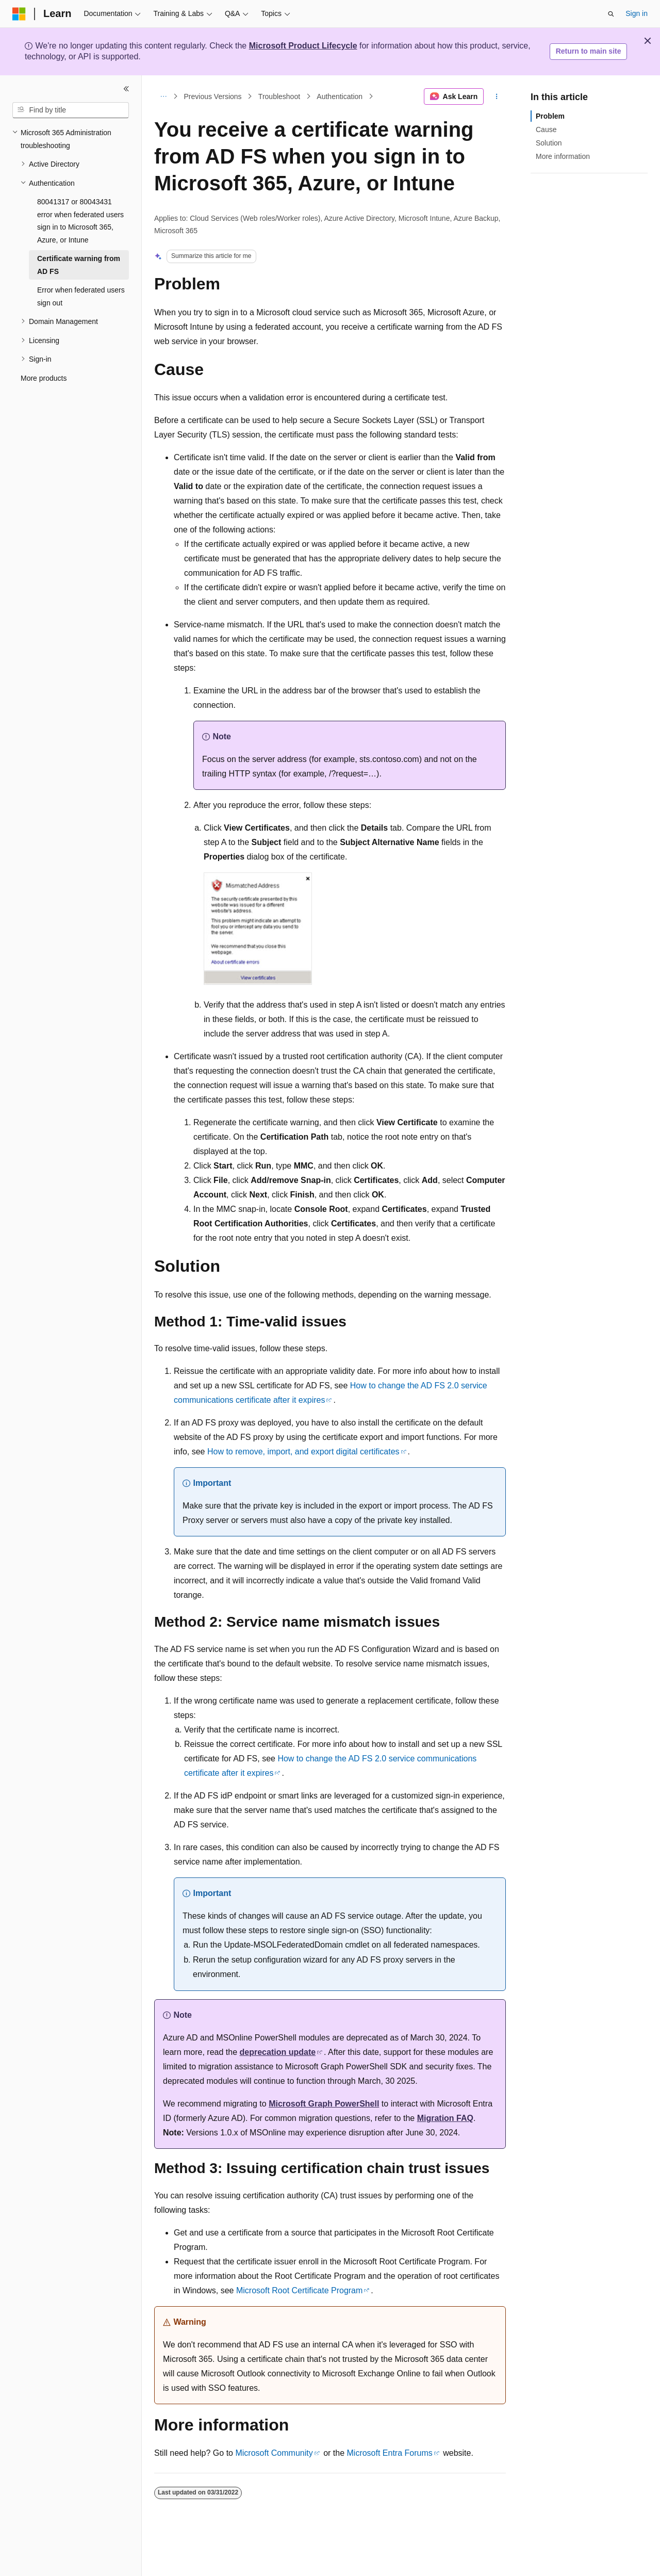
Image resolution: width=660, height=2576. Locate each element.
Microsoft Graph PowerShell (324, 2103)
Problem (550, 116)
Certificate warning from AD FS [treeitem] (78, 265)
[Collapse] (126, 88)
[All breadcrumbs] (163, 96)
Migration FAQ (445, 2118)
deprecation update (278, 2052)
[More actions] (497, 96)
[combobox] (70, 110)
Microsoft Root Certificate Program (299, 2290)
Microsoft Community (273, 2453)
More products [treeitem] (44, 378)
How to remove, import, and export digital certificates (303, 1451)
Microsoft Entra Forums (390, 2453)
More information (563, 156)
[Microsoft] (19, 14)
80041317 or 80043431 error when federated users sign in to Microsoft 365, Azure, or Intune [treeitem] (80, 221)
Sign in (636, 13)
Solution (549, 143)
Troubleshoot (279, 96)
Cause (546, 129)
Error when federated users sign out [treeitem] (81, 296)
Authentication (339, 96)
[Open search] (611, 14)
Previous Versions (213, 96)
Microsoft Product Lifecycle (303, 45)
